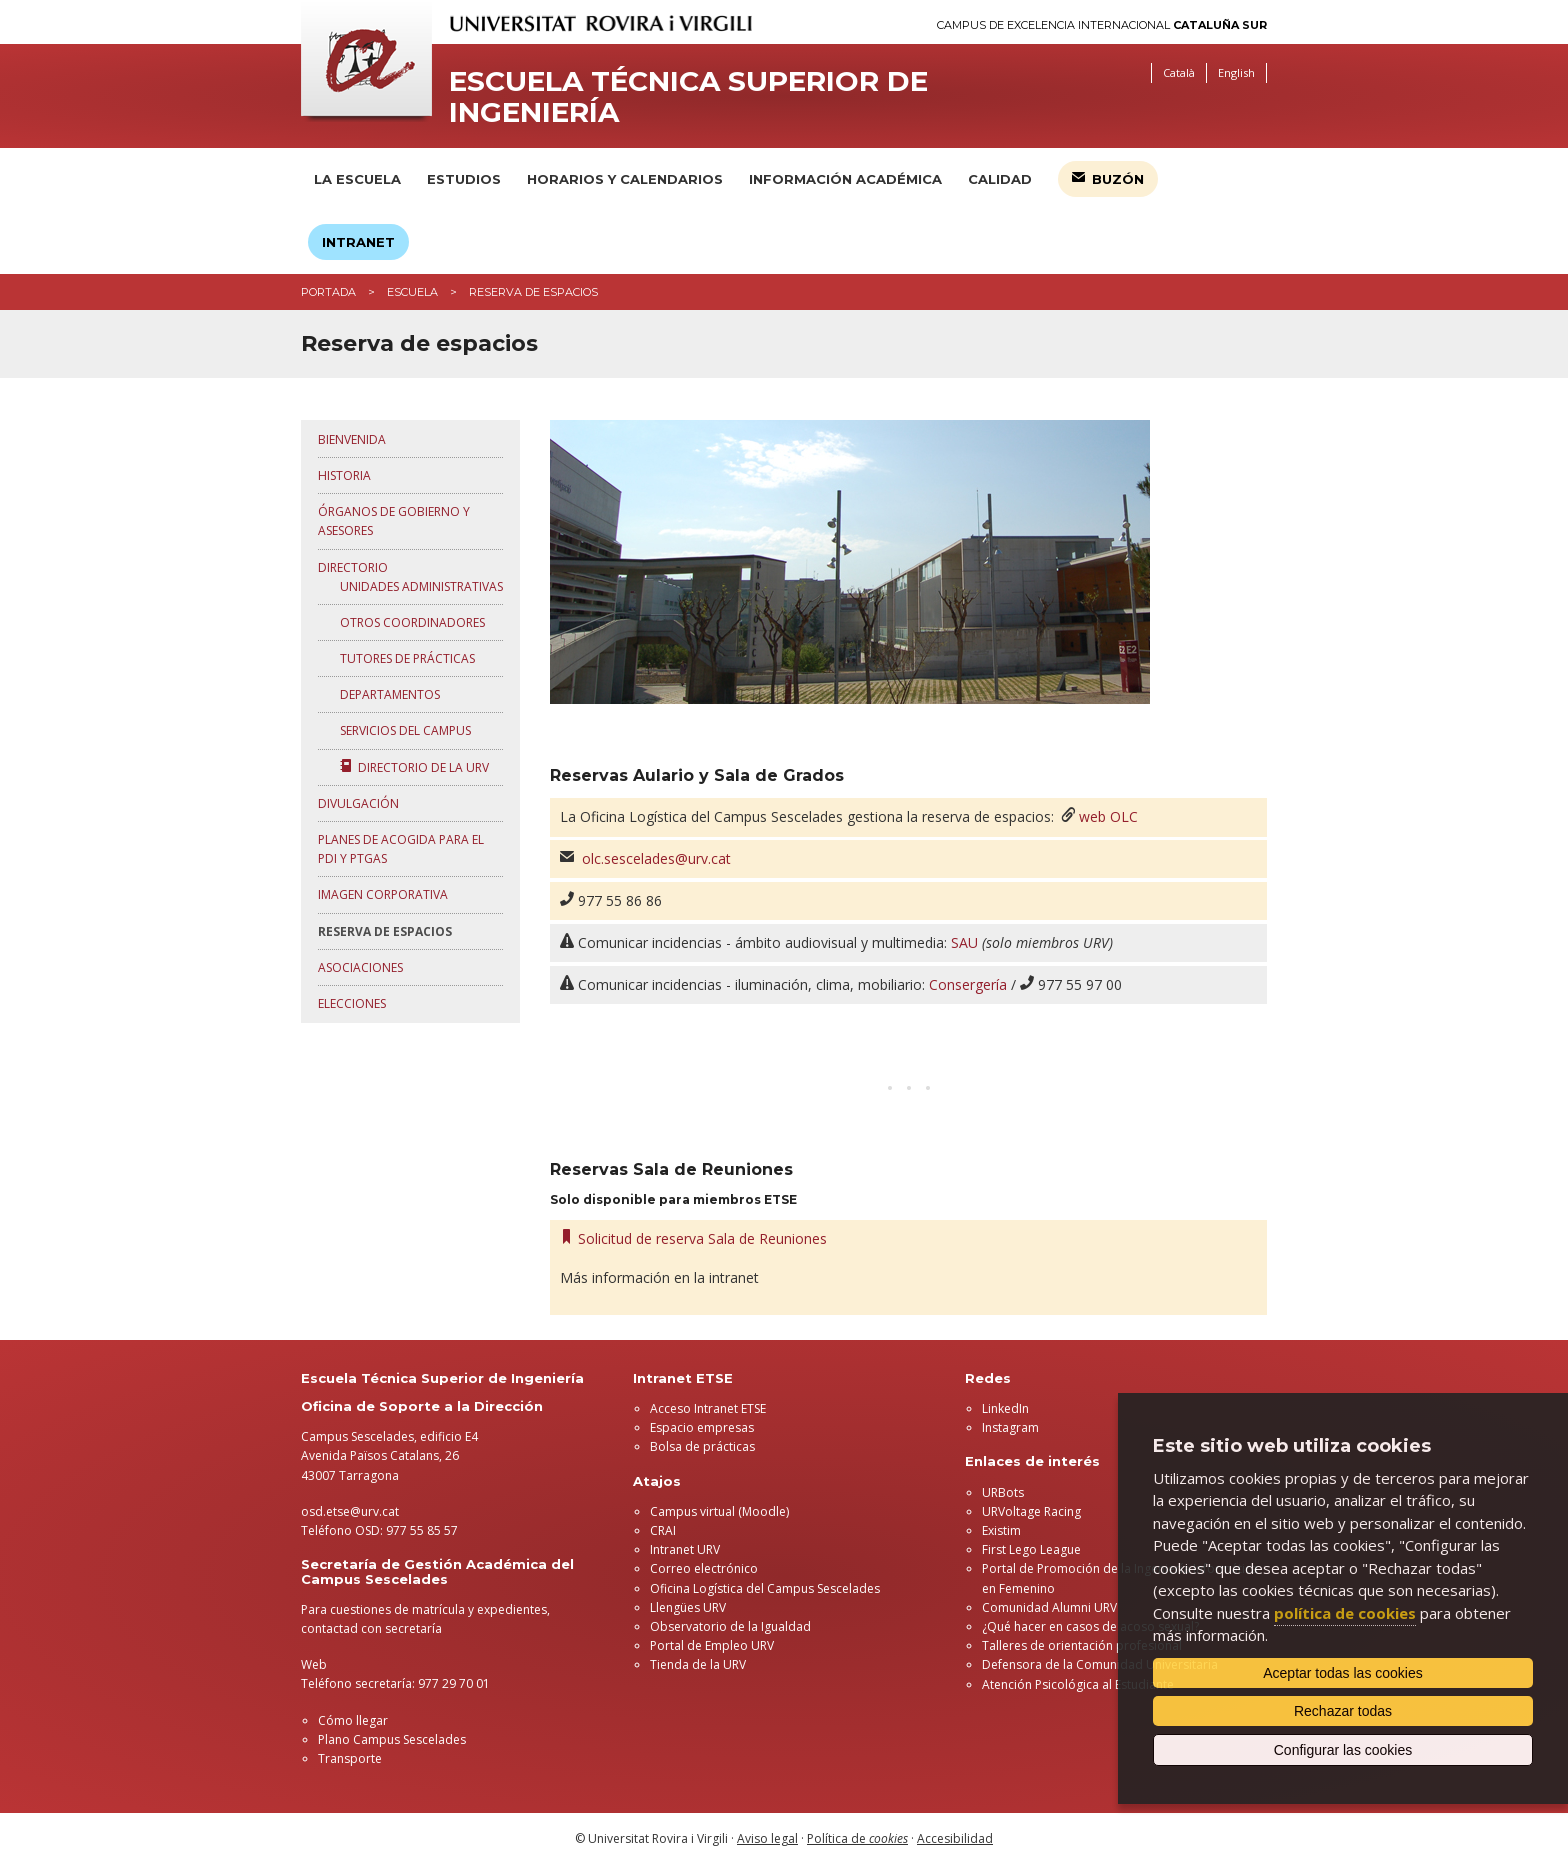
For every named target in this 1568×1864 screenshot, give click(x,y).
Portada (328, 292)
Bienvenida (352, 439)
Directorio (353, 567)
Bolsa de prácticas (702, 1446)
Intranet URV (685, 1549)
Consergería (968, 984)
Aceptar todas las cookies (1343, 1673)
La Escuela (357, 179)
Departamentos (387, 694)
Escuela (412, 292)
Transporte (350, 1758)
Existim (1001, 1530)
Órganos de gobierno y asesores (394, 521)
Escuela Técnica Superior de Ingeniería (688, 97)
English (1236, 72)
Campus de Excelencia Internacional (1102, 25)
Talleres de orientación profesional (1082, 1645)
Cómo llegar (353, 1720)
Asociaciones (360, 967)
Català (1179, 72)
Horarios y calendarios (625, 179)
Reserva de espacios (385, 931)
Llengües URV (688, 1607)
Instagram (1010, 1427)
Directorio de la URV (411, 767)
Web (314, 1664)
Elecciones (352, 1003)
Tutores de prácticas (404, 658)
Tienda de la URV (698, 1664)
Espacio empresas (702, 1427)
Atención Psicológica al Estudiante (1078, 1684)
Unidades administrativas (418, 586)
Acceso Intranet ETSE (708, 1408)
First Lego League (1031, 1549)
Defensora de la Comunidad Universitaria (1100, 1664)
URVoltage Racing (1031, 1511)
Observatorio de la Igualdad (730, 1626)
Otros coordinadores (409, 622)
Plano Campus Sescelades (392, 1739)
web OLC (1108, 816)
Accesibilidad (955, 1838)
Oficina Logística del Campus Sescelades (765, 1588)
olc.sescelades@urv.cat (656, 858)
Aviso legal (767, 1838)
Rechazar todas (1343, 1711)
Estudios (464, 179)
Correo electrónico (704, 1568)
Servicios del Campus (402, 730)
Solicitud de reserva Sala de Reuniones (693, 1238)
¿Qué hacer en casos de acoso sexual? (1090, 1626)
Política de (857, 1838)
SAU (964, 942)
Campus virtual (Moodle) (719, 1511)
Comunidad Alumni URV (1049, 1607)
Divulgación (358, 803)
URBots (1003, 1492)
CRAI (663, 1530)
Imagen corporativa (383, 894)
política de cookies (1345, 1613)
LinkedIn (1005, 1408)
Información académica (845, 179)
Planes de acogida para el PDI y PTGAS (401, 849)
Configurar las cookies (1343, 1750)
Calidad (1000, 179)
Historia (344, 475)
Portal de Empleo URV (712, 1645)
